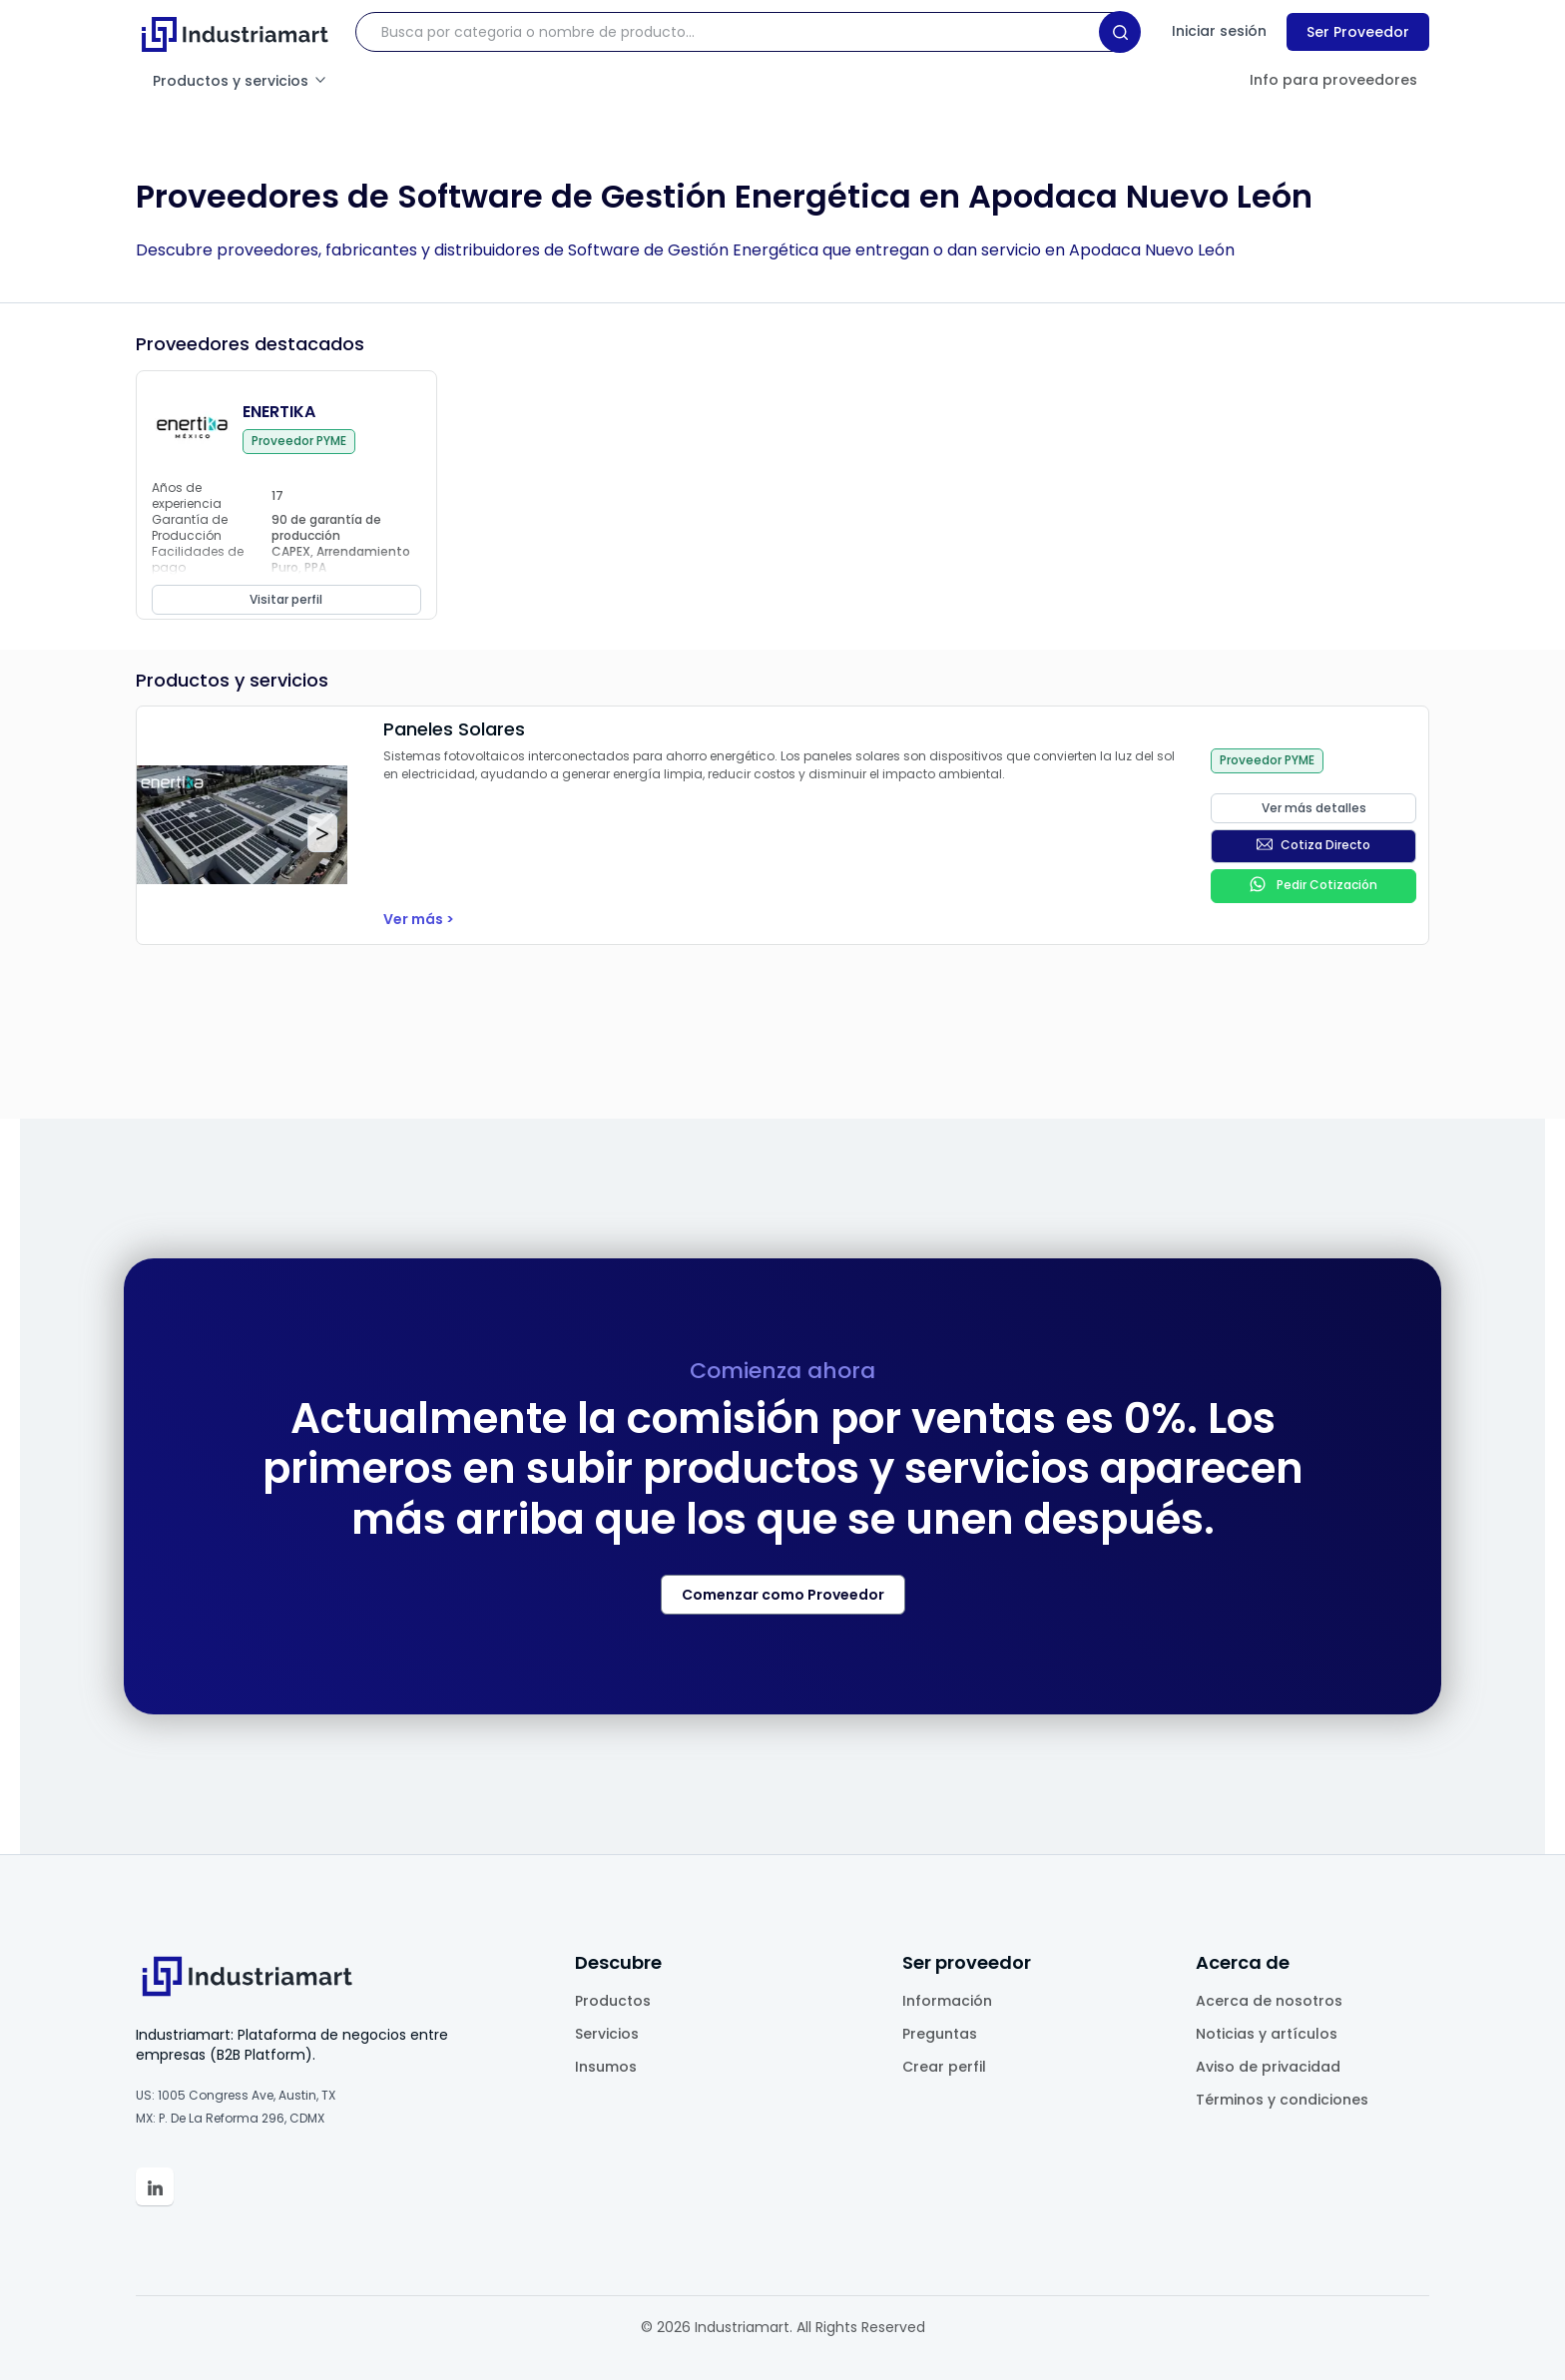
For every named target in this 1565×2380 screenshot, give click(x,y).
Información (947, 2001)
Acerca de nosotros (1269, 2001)
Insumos (606, 2067)
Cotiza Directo (1313, 844)
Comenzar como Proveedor (783, 1595)
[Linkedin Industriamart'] (155, 2186)
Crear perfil (944, 2067)
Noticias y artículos (1266, 2034)
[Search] (1120, 32)
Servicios (607, 2034)
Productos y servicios (240, 81)
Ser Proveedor (1357, 32)
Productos (613, 2001)
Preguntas (939, 2034)
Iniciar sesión (1219, 31)
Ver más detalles (1314, 807)
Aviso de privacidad (1268, 2067)
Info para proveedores (1333, 80)
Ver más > (418, 919)
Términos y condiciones (1282, 2100)
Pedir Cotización (1313, 884)
